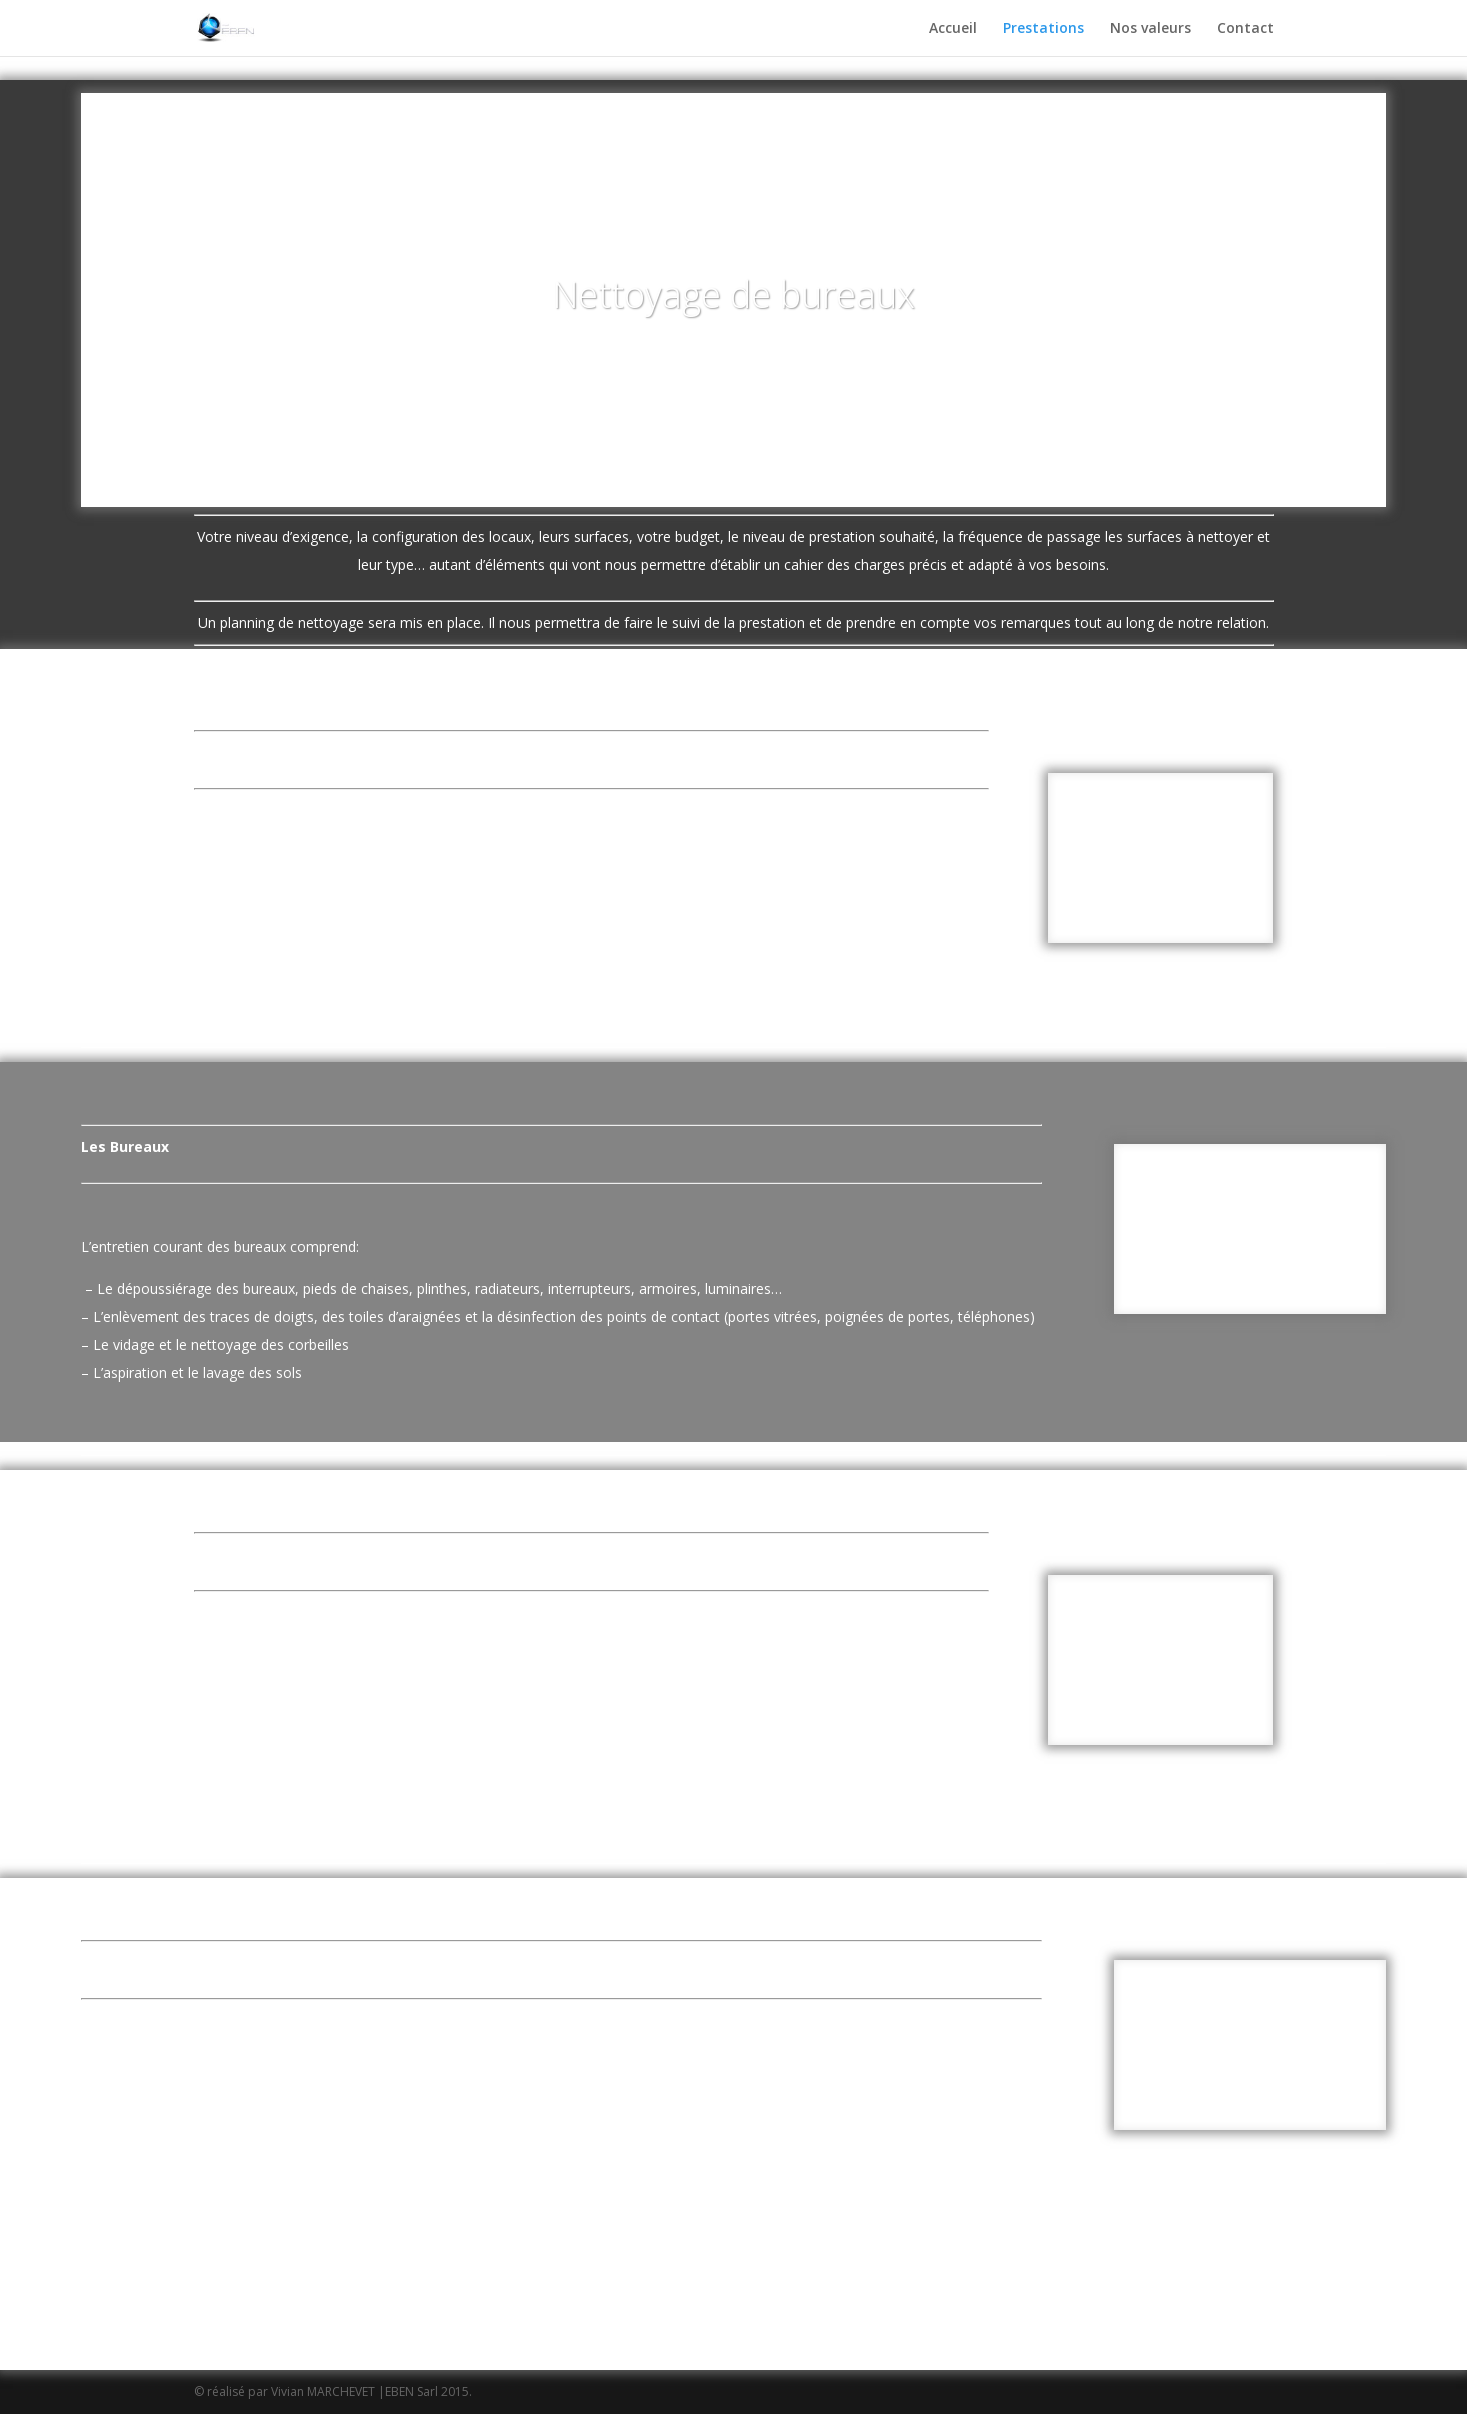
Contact (1245, 29)
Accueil (953, 29)
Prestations (1043, 29)
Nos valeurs (1150, 29)
